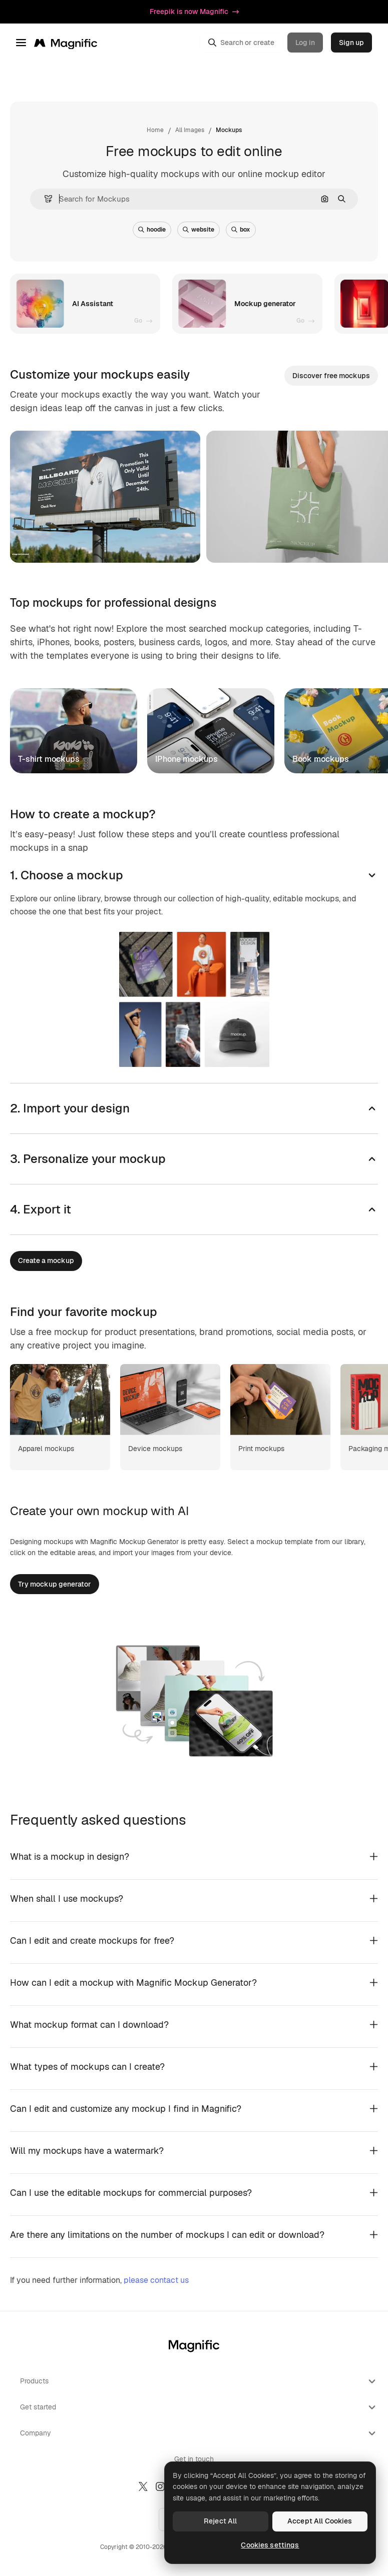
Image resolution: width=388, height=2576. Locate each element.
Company (199, 2433)
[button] (44, 199)
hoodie (152, 230)
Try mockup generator (54, 1584)
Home (155, 130)
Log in (305, 42)
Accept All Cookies (319, 2520)
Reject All (220, 2520)
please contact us (156, 2280)
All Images (189, 130)
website (198, 230)
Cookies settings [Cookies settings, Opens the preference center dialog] (270, 2544)
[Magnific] (65, 43)
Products (199, 2381)
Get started (199, 2407)
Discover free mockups (331, 375)
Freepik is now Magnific (194, 11)
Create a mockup (46, 1260)
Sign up (351, 42)
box (240, 230)
